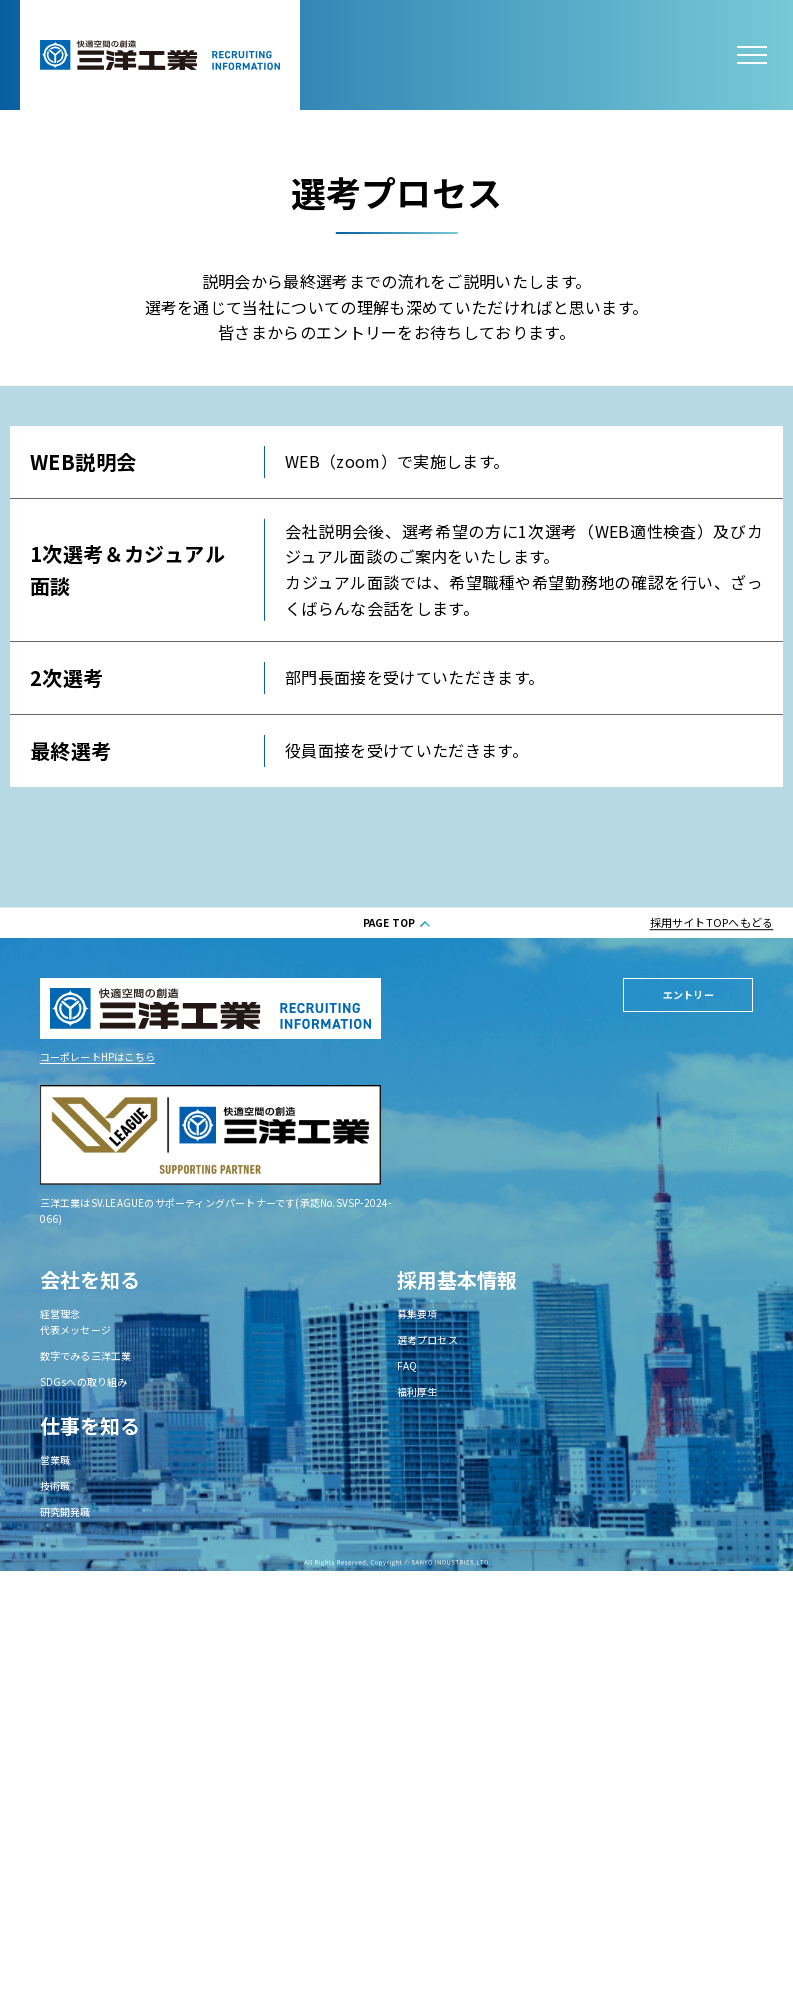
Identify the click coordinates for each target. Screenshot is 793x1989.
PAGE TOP (389, 922)
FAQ (407, 1365)
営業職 (55, 1459)
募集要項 (417, 1313)
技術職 (55, 1485)
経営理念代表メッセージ (75, 1321)
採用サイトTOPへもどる (712, 922)
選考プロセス (427, 1339)
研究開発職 (65, 1511)
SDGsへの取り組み (84, 1381)
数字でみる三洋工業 (86, 1355)
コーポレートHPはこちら (97, 1056)
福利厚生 (417, 1391)
